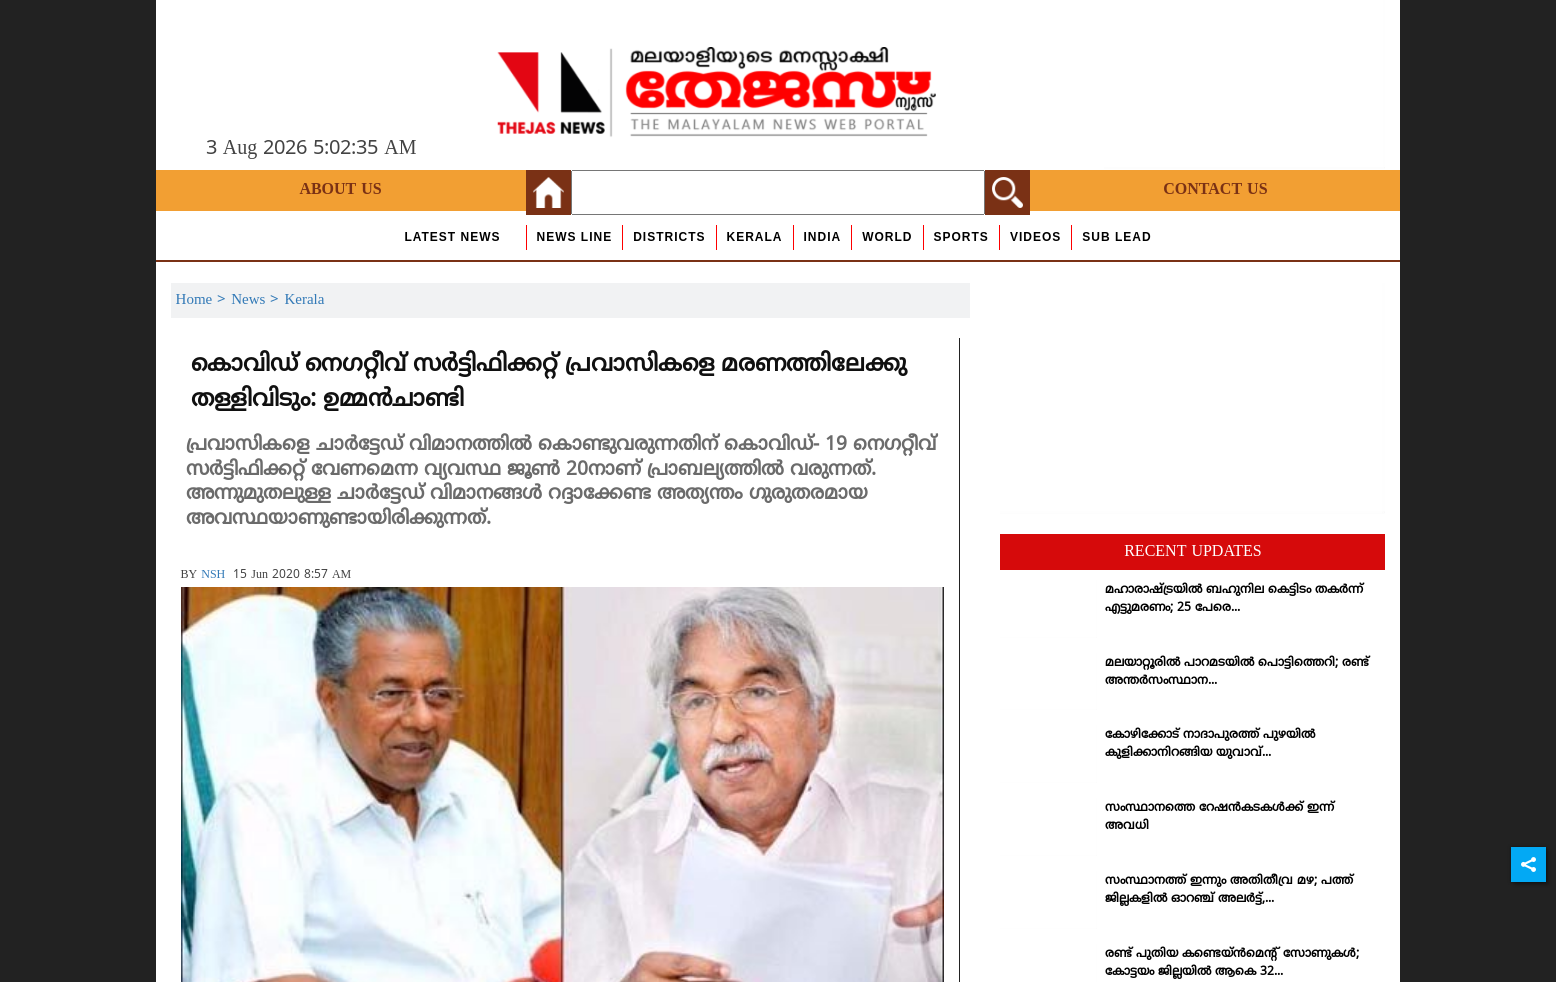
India (823, 237)
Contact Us (1215, 190)
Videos (1035, 237)
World (887, 237)
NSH (213, 575)
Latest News (452, 237)
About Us (340, 190)
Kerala (755, 237)
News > (257, 300)
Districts (669, 237)
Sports (961, 237)
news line (575, 237)
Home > (204, 300)
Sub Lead (1116, 237)
